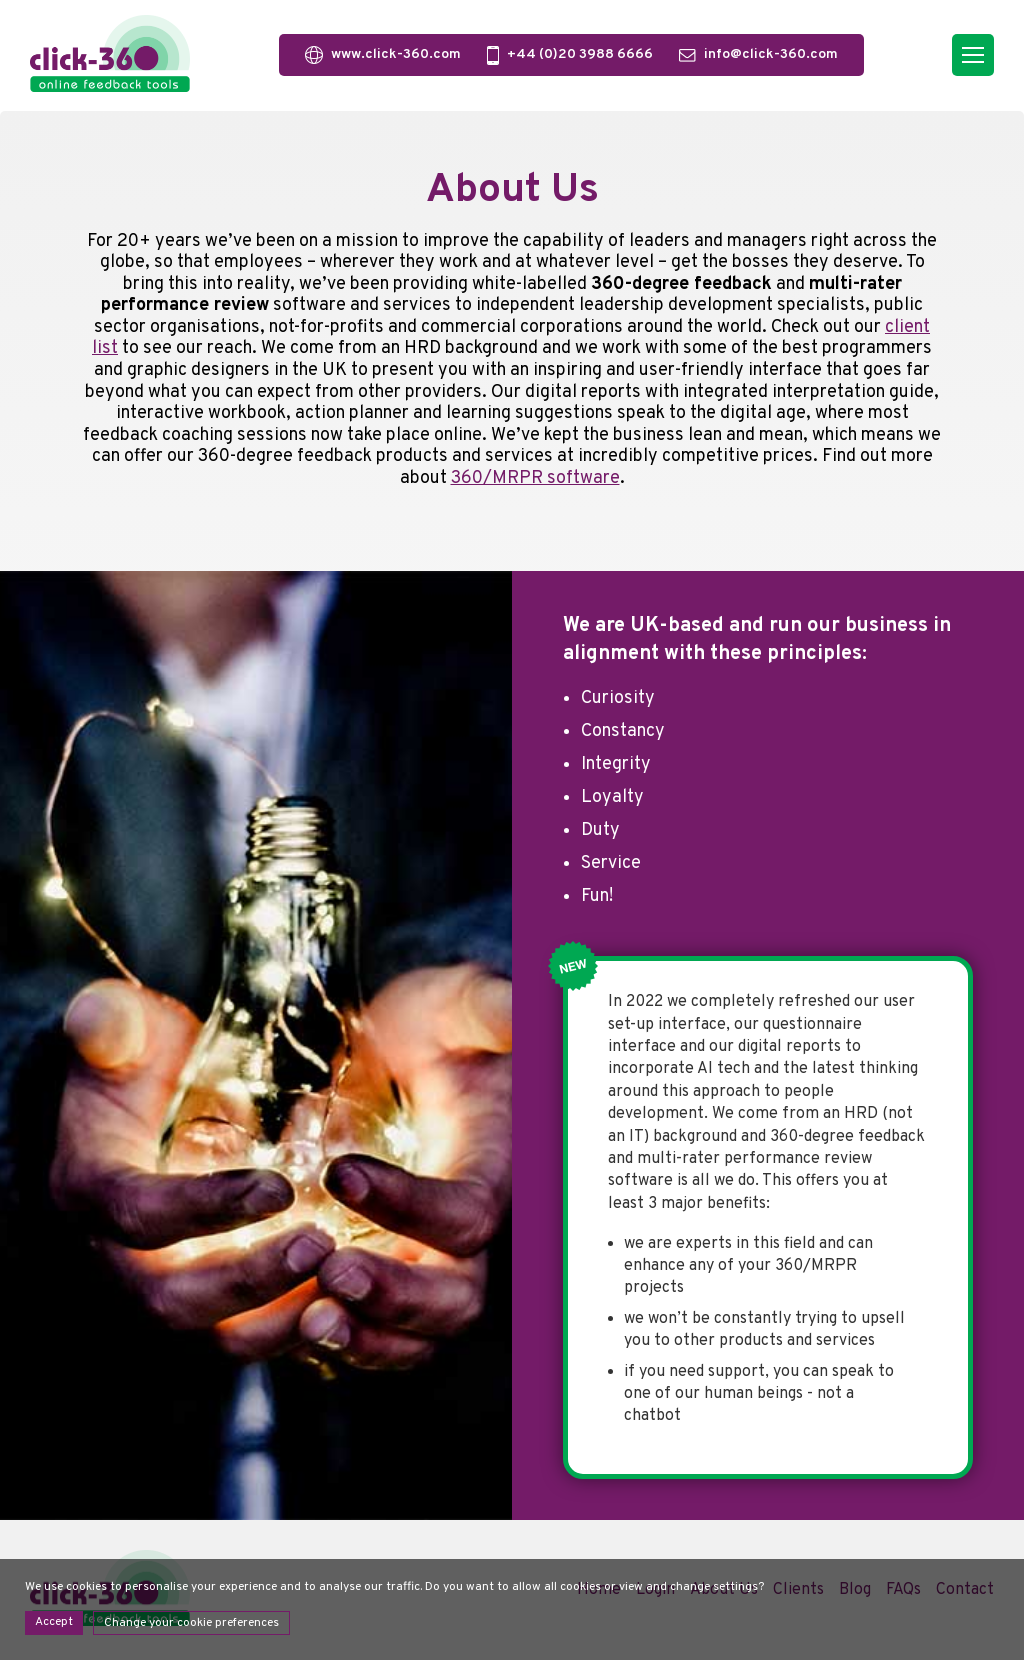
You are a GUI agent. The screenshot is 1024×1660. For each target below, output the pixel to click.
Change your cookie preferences (191, 1623)
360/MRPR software (535, 478)
